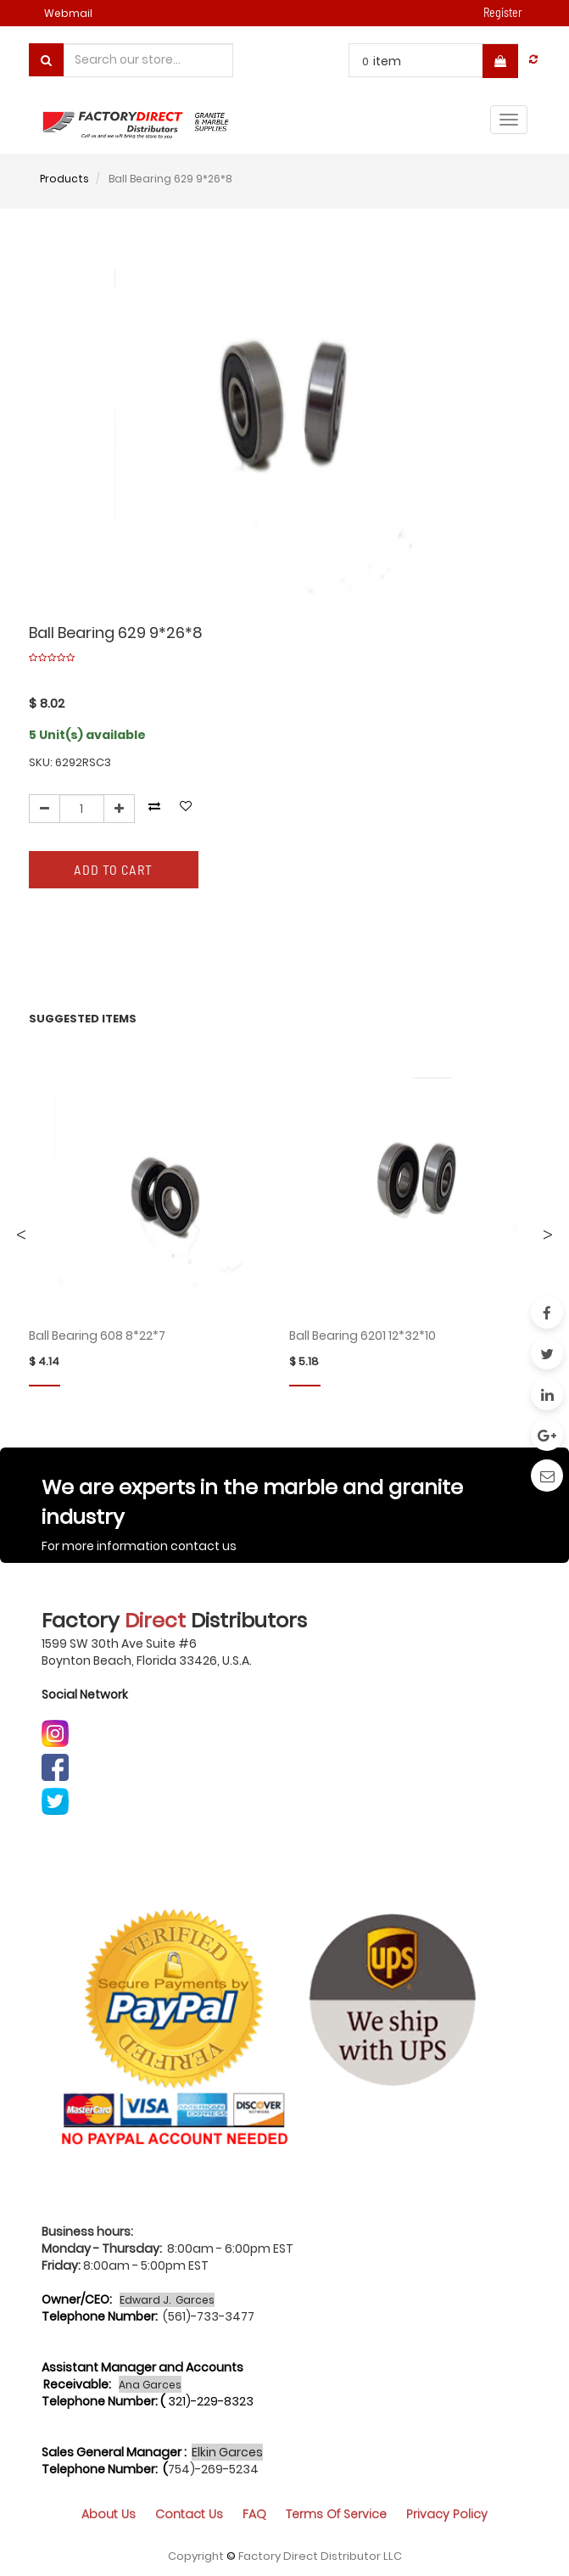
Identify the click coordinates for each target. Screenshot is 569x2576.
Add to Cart (113, 869)
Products (64, 178)
